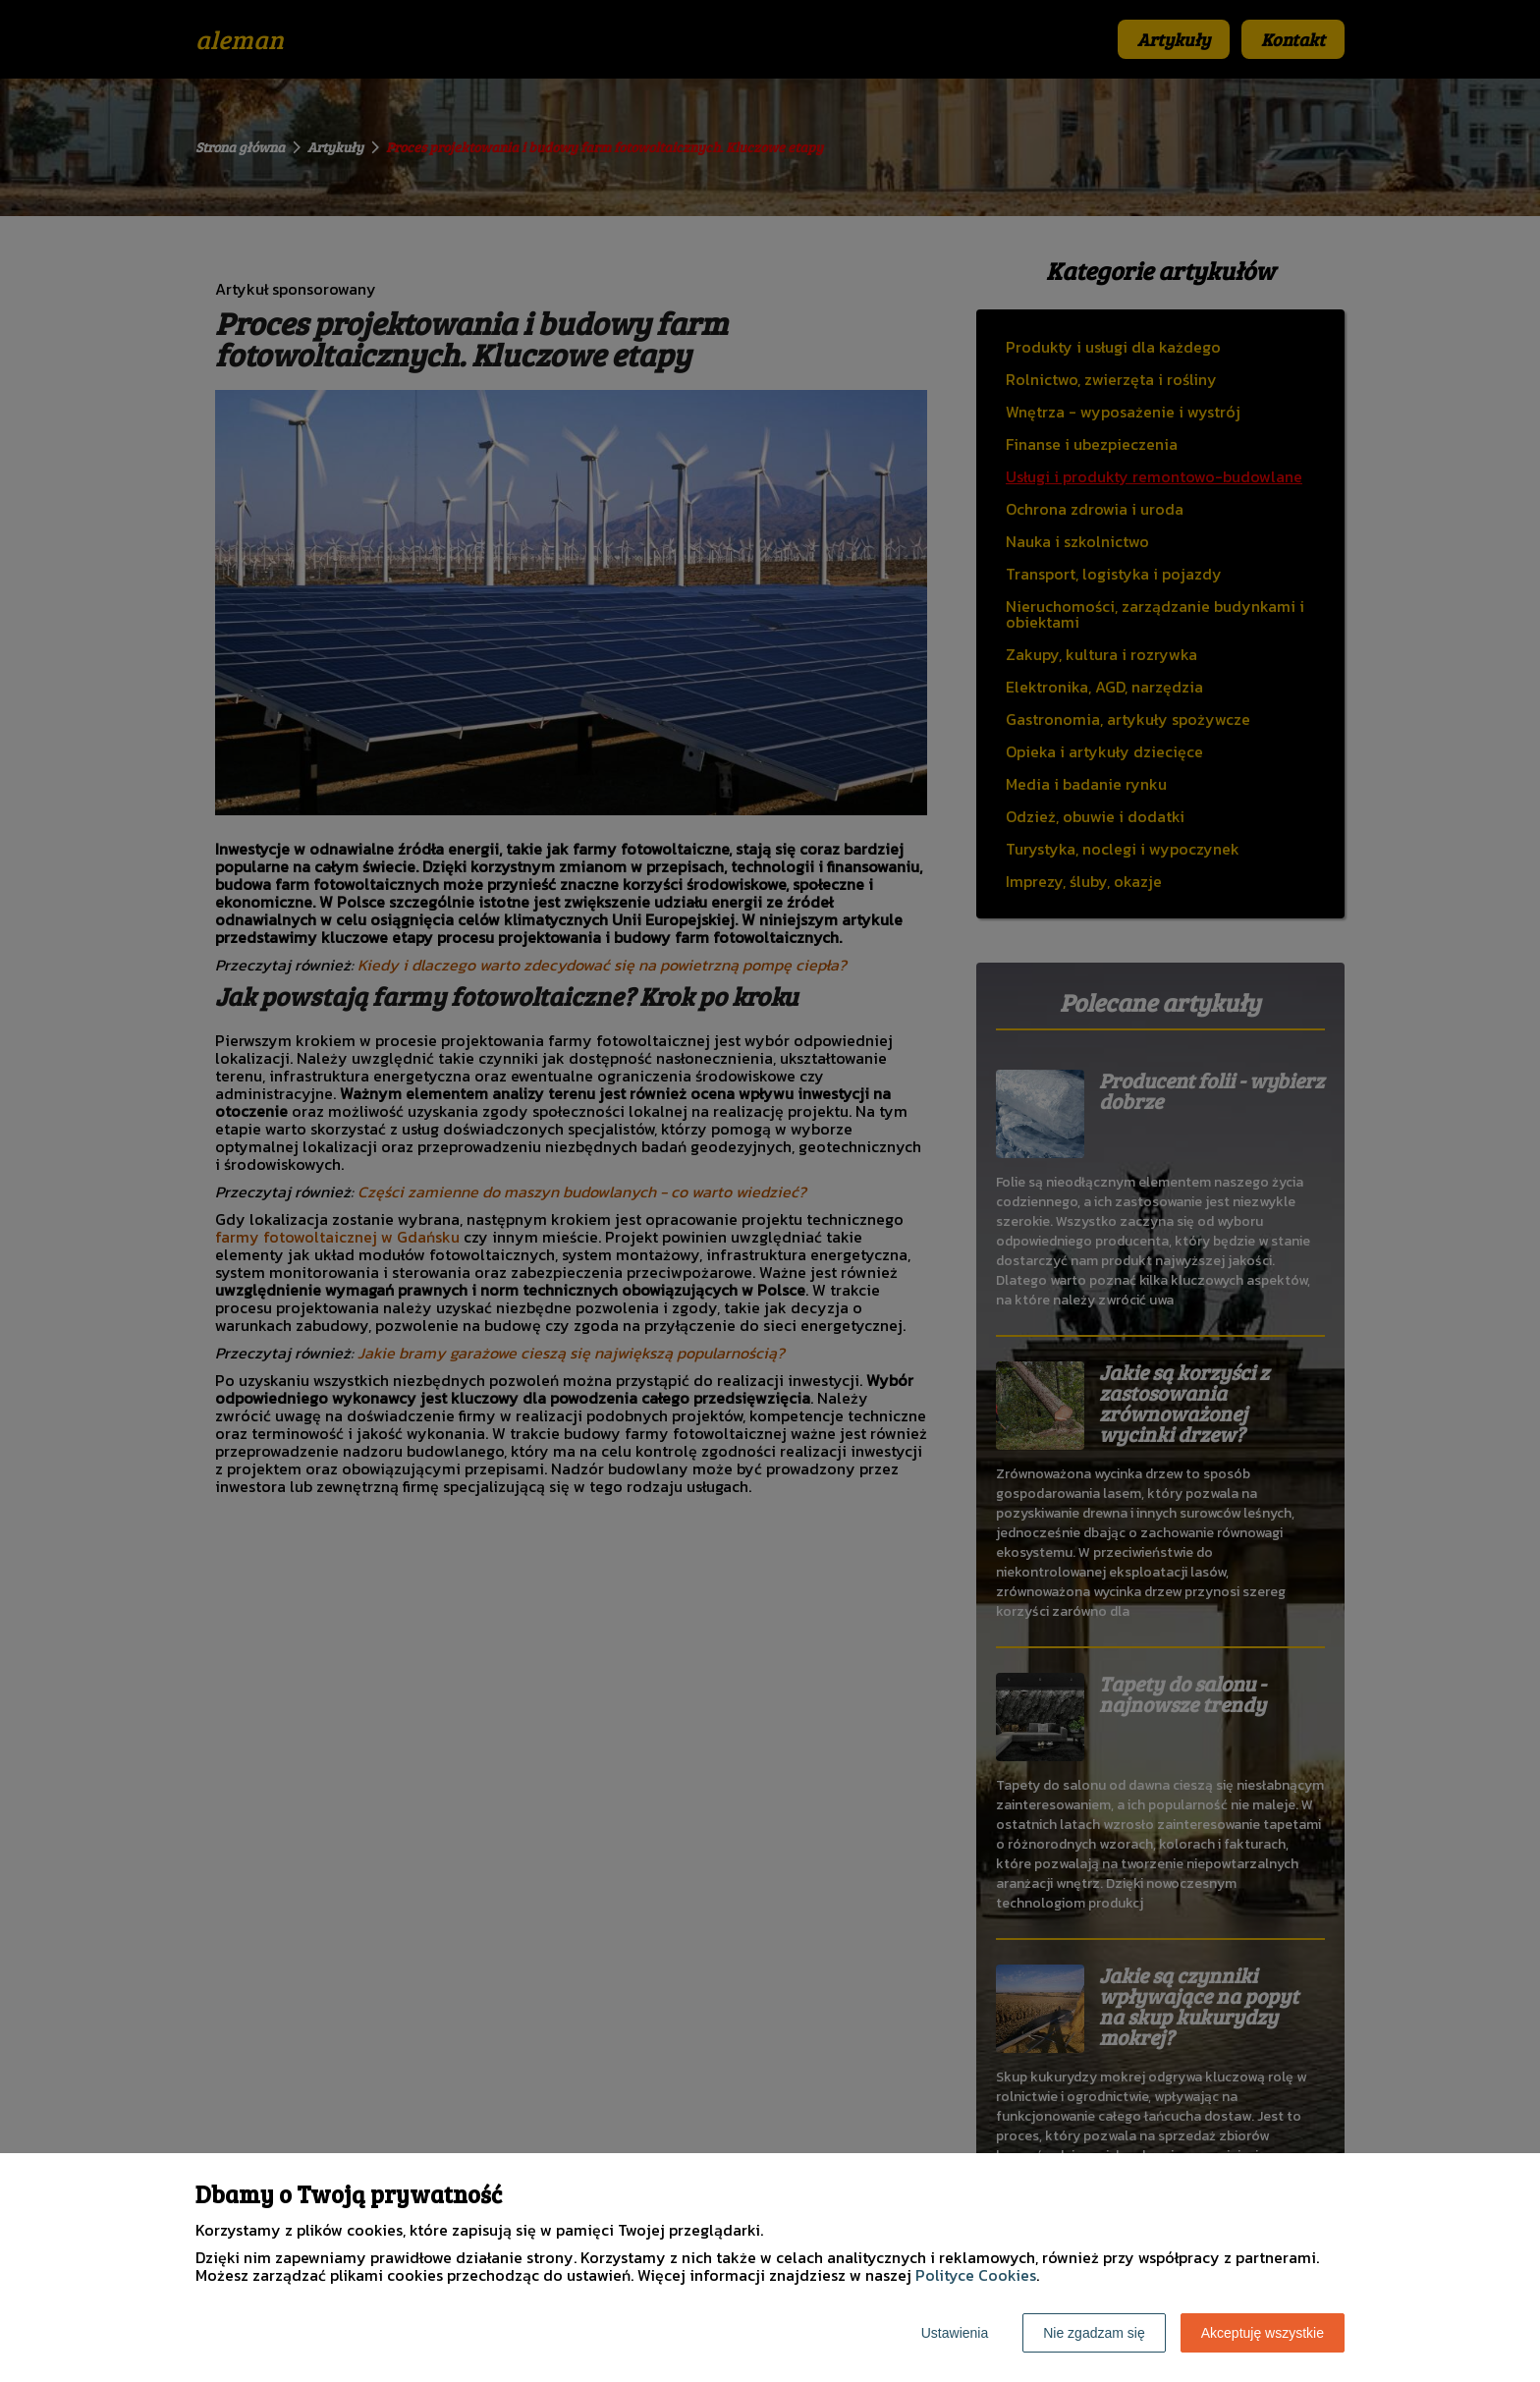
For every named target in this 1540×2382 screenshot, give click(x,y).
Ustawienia (954, 2333)
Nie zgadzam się (1094, 2333)
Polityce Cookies (975, 2275)
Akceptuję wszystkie (1262, 2333)
